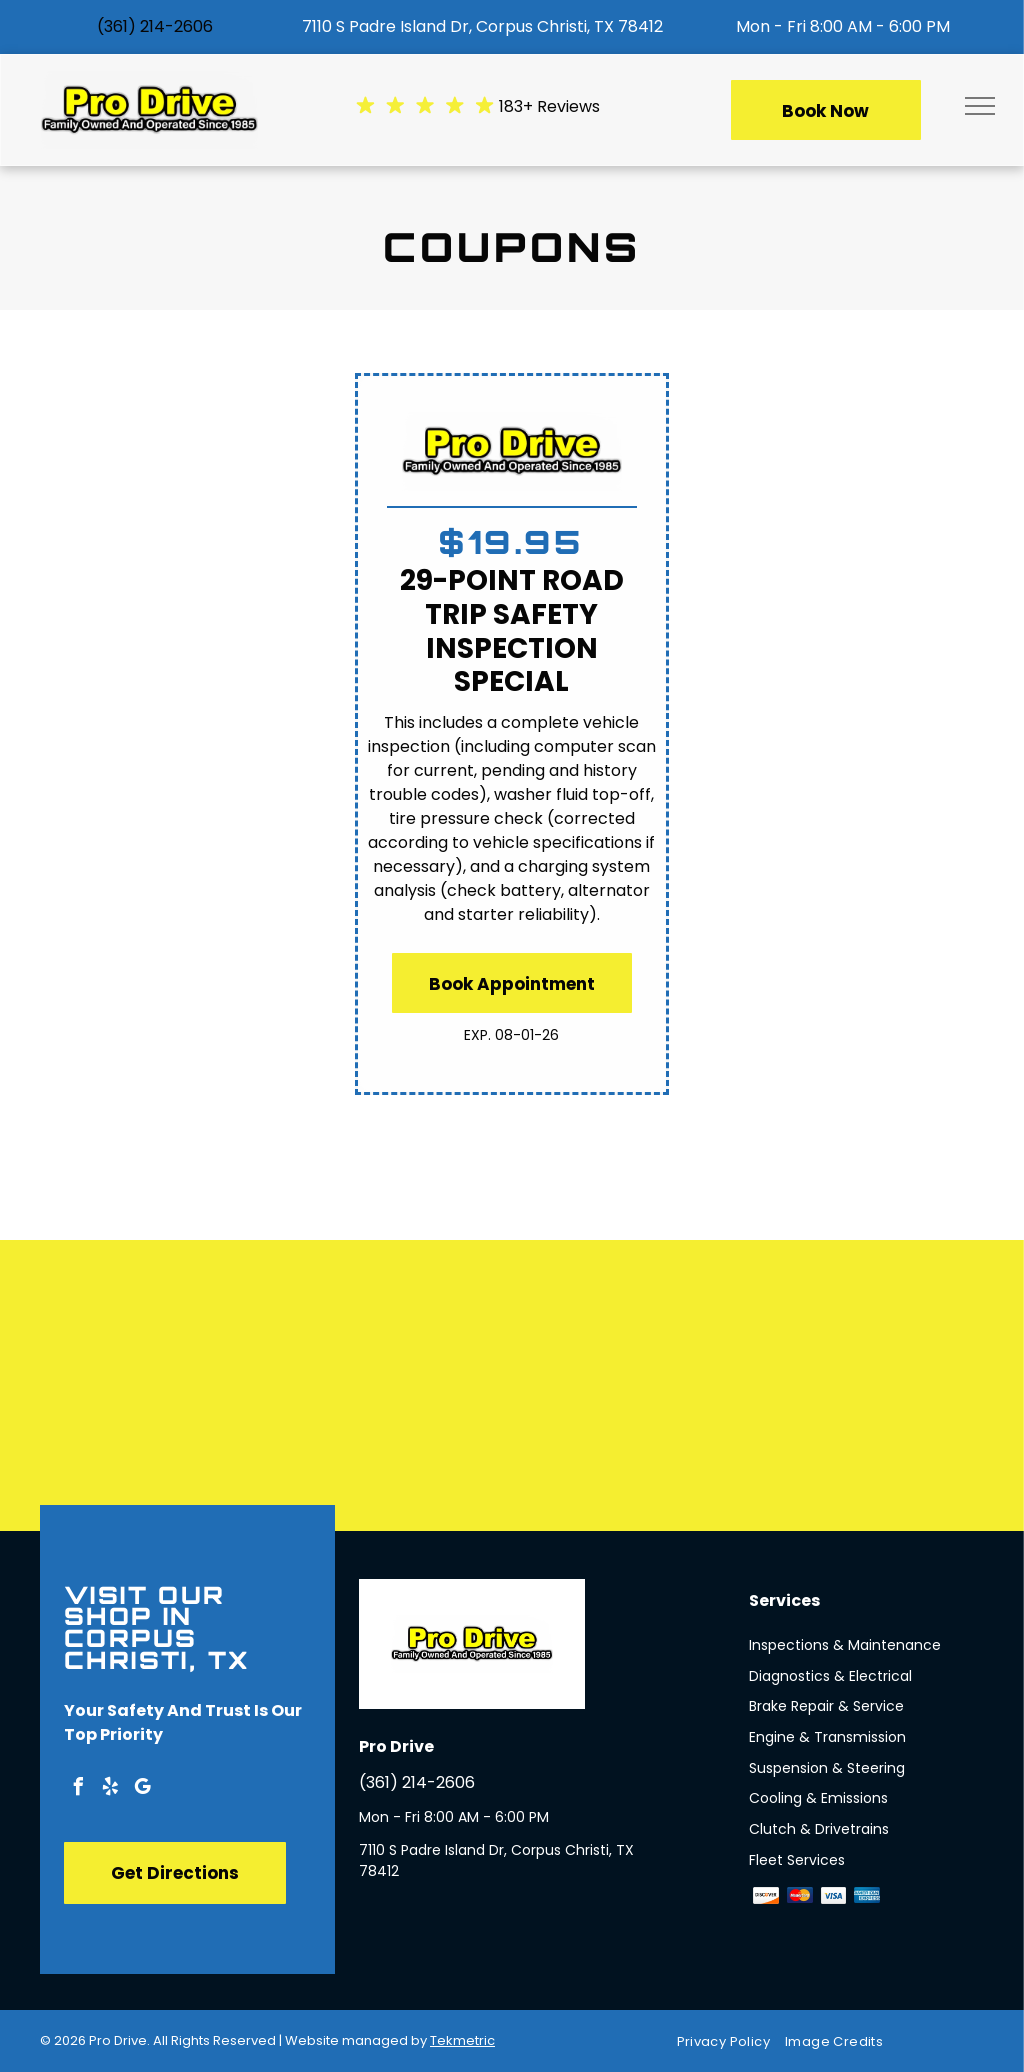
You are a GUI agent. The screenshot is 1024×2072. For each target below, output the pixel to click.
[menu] (980, 106)
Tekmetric (462, 2040)
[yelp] (110, 1789)
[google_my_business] (142, 1789)
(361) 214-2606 (155, 26)
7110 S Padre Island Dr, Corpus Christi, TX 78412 (482, 26)
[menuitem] (731, 2041)
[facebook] (78, 1789)
